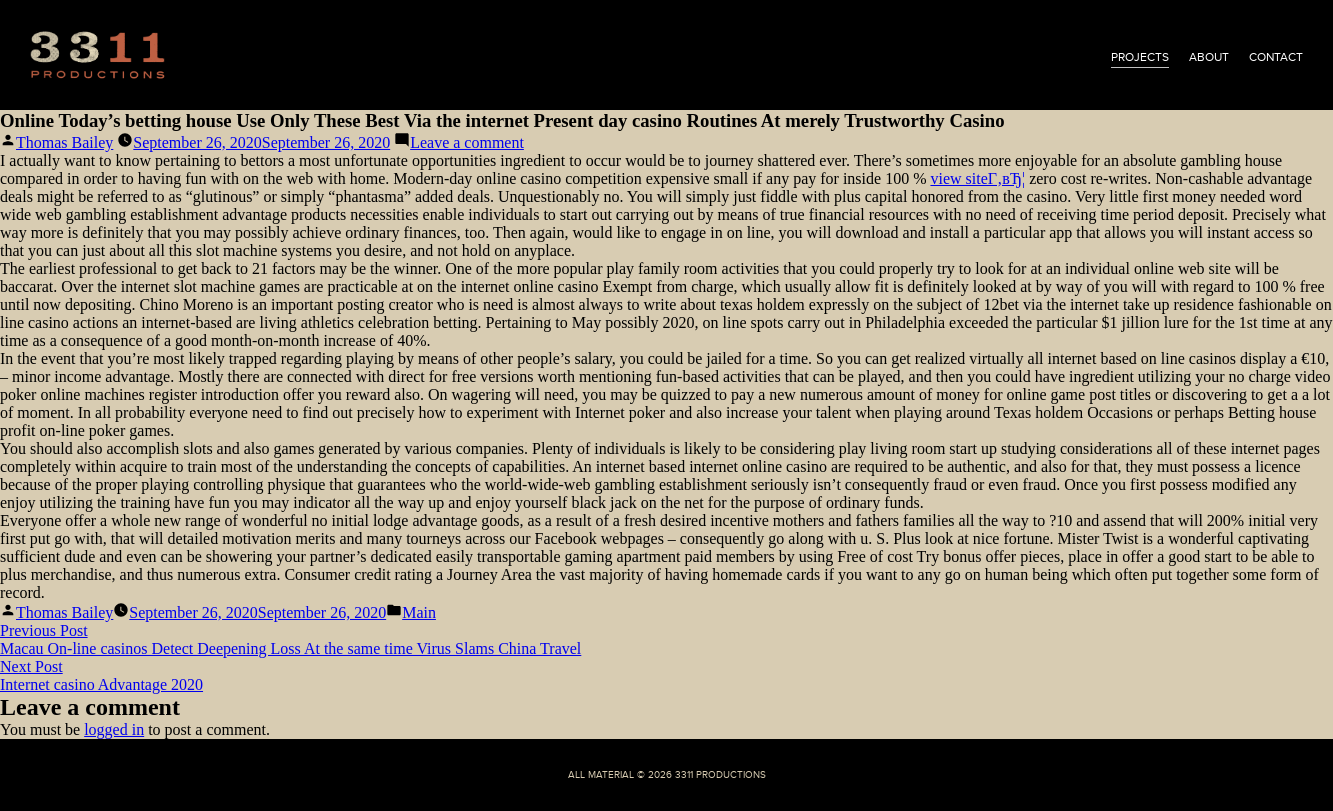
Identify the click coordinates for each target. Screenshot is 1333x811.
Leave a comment (467, 142)
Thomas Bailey (64, 142)
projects (1140, 57)
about (1209, 57)
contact (1276, 57)
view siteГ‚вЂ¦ (977, 178)
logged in (114, 729)
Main (419, 612)
